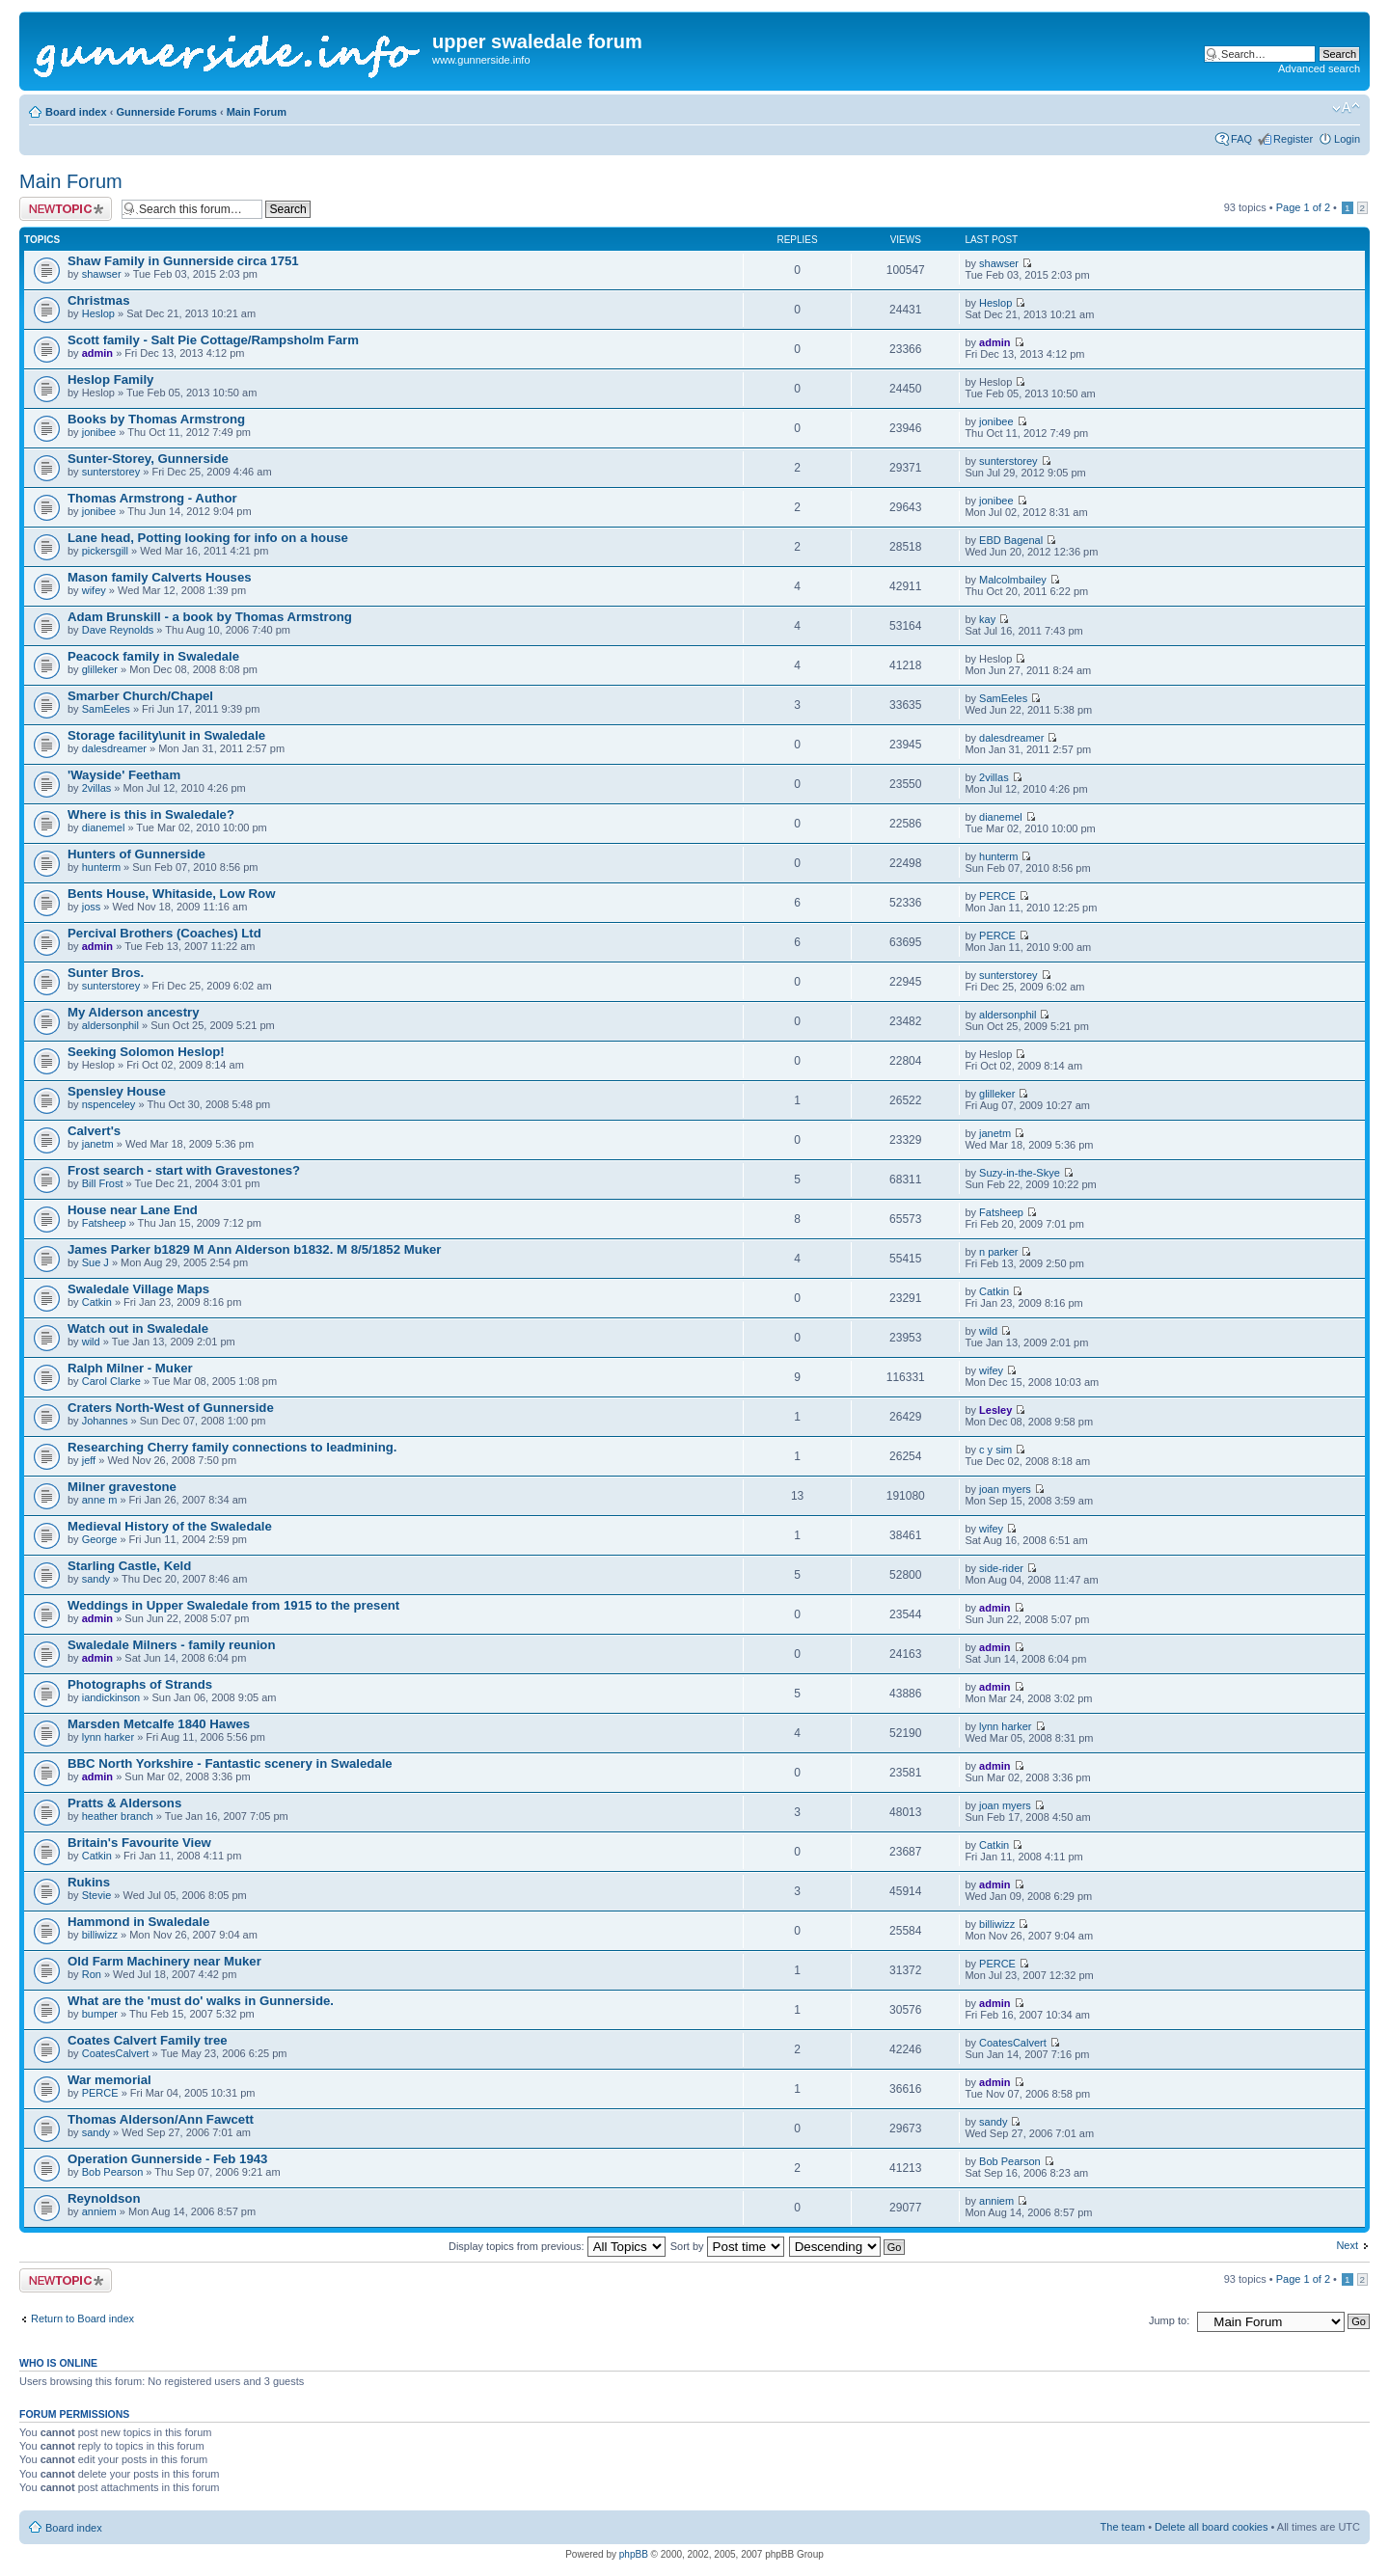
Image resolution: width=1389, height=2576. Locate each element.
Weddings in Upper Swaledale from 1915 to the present (233, 1605)
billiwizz (100, 1934)
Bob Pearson (113, 2172)
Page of (1303, 207)
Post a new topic (65, 209)
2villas (97, 788)
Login (1347, 139)
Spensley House (117, 1091)
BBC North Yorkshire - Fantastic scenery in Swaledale (230, 1763)
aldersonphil (110, 1025)
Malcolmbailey (1013, 579)
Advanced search (1319, 68)
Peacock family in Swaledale (153, 656)
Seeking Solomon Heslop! (146, 1051)
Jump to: (1169, 2320)
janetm (98, 1144)
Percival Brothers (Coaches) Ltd (164, 933)
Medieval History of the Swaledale (170, 1526)
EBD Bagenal (1011, 540)
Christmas (99, 300)
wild (91, 1341)
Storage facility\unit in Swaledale (166, 735)
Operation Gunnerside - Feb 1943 (167, 2159)
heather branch (117, 1816)
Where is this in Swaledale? (151, 814)
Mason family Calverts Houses (160, 577)
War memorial (109, 2080)
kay (987, 619)
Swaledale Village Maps (138, 1289)
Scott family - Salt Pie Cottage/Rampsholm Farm (213, 340)
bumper (100, 2014)
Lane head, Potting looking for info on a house (208, 537)
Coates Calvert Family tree (148, 2040)
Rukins (89, 1882)
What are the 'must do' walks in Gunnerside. (201, 2000)
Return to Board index (82, 2318)
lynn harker (108, 1737)
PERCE (997, 896)
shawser (102, 274)
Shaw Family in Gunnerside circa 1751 (183, 261)
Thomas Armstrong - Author (152, 498)
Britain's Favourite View (139, 1842)
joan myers (1005, 1489)
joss (91, 906)
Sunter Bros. (106, 972)
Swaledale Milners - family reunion (171, 1645)
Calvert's (94, 1131)
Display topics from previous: (557, 2246)
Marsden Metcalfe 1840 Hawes (159, 1724)
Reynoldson (104, 2198)
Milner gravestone (122, 1486)
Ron (91, 1974)
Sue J (95, 1262)
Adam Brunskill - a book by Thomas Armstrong (210, 617)
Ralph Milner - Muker (130, 1368)
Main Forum (256, 112)
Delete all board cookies (1211, 2527)
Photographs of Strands (140, 1684)
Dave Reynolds (118, 630)
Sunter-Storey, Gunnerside (148, 458)
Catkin (97, 1302)
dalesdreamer (114, 748)
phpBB (633, 2554)
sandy (96, 1579)
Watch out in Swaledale (138, 1328)
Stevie (97, 1895)
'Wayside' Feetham (124, 775)
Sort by (727, 2246)
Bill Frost (102, 1183)
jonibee (99, 432)
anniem (99, 2211)
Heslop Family (110, 379)
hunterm (101, 867)
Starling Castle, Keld (129, 1566)
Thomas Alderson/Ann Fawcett (161, 2119)
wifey (94, 590)
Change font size (1346, 108)
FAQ (1241, 139)
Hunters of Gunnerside (136, 854)
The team (1123, 2527)
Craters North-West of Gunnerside (171, 1407)
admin (97, 353)
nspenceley (109, 1104)
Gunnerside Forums (166, 112)
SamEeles (106, 709)
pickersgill (105, 550)
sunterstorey (111, 471)
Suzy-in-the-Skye (1019, 1173)
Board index (76, 112)
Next (1347, 2245)
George (100, 1539)
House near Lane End (133, 1210)
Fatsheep (104, 1223)
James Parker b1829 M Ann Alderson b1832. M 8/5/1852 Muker (255, 1249)
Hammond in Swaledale (138, 1921)
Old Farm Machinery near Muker (164, 1961)
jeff (88, 1460)
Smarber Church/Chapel (140, 696)
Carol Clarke (111, 1381)
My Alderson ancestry (134, 1012)
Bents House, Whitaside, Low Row (171, 893)
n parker (998, 1252)
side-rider (1001, 1568)
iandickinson (111, 1697)
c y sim (995, 1449)
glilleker (100, 669)
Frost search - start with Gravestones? (184, 1170)
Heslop (98, 313)
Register (1293, 139)
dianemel (103, 827)
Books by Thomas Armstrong (156, 419)
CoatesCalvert (116, 2053)
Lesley (995, 1410)
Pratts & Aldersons (124, 1803)
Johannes (105, 1420)
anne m (100, 1499)
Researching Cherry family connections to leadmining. (232, 1447)
